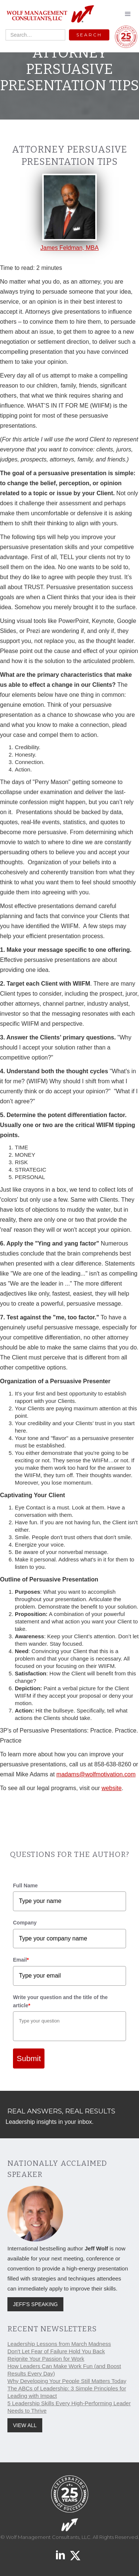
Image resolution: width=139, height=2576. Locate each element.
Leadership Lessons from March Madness (59, 2344)
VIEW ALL (25, 2425)
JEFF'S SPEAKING (35, 2304)
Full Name (25, 1885)
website (112, 1788)
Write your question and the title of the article (60, 2001)
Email (21, 1960)
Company (25, 1923)
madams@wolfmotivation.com (96, 1774)
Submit (29, 2058)
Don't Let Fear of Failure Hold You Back (56, 2351)
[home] (48, 14)
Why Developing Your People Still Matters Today (66, 2381)
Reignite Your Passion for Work (45, 2358)
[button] (128, 14)
